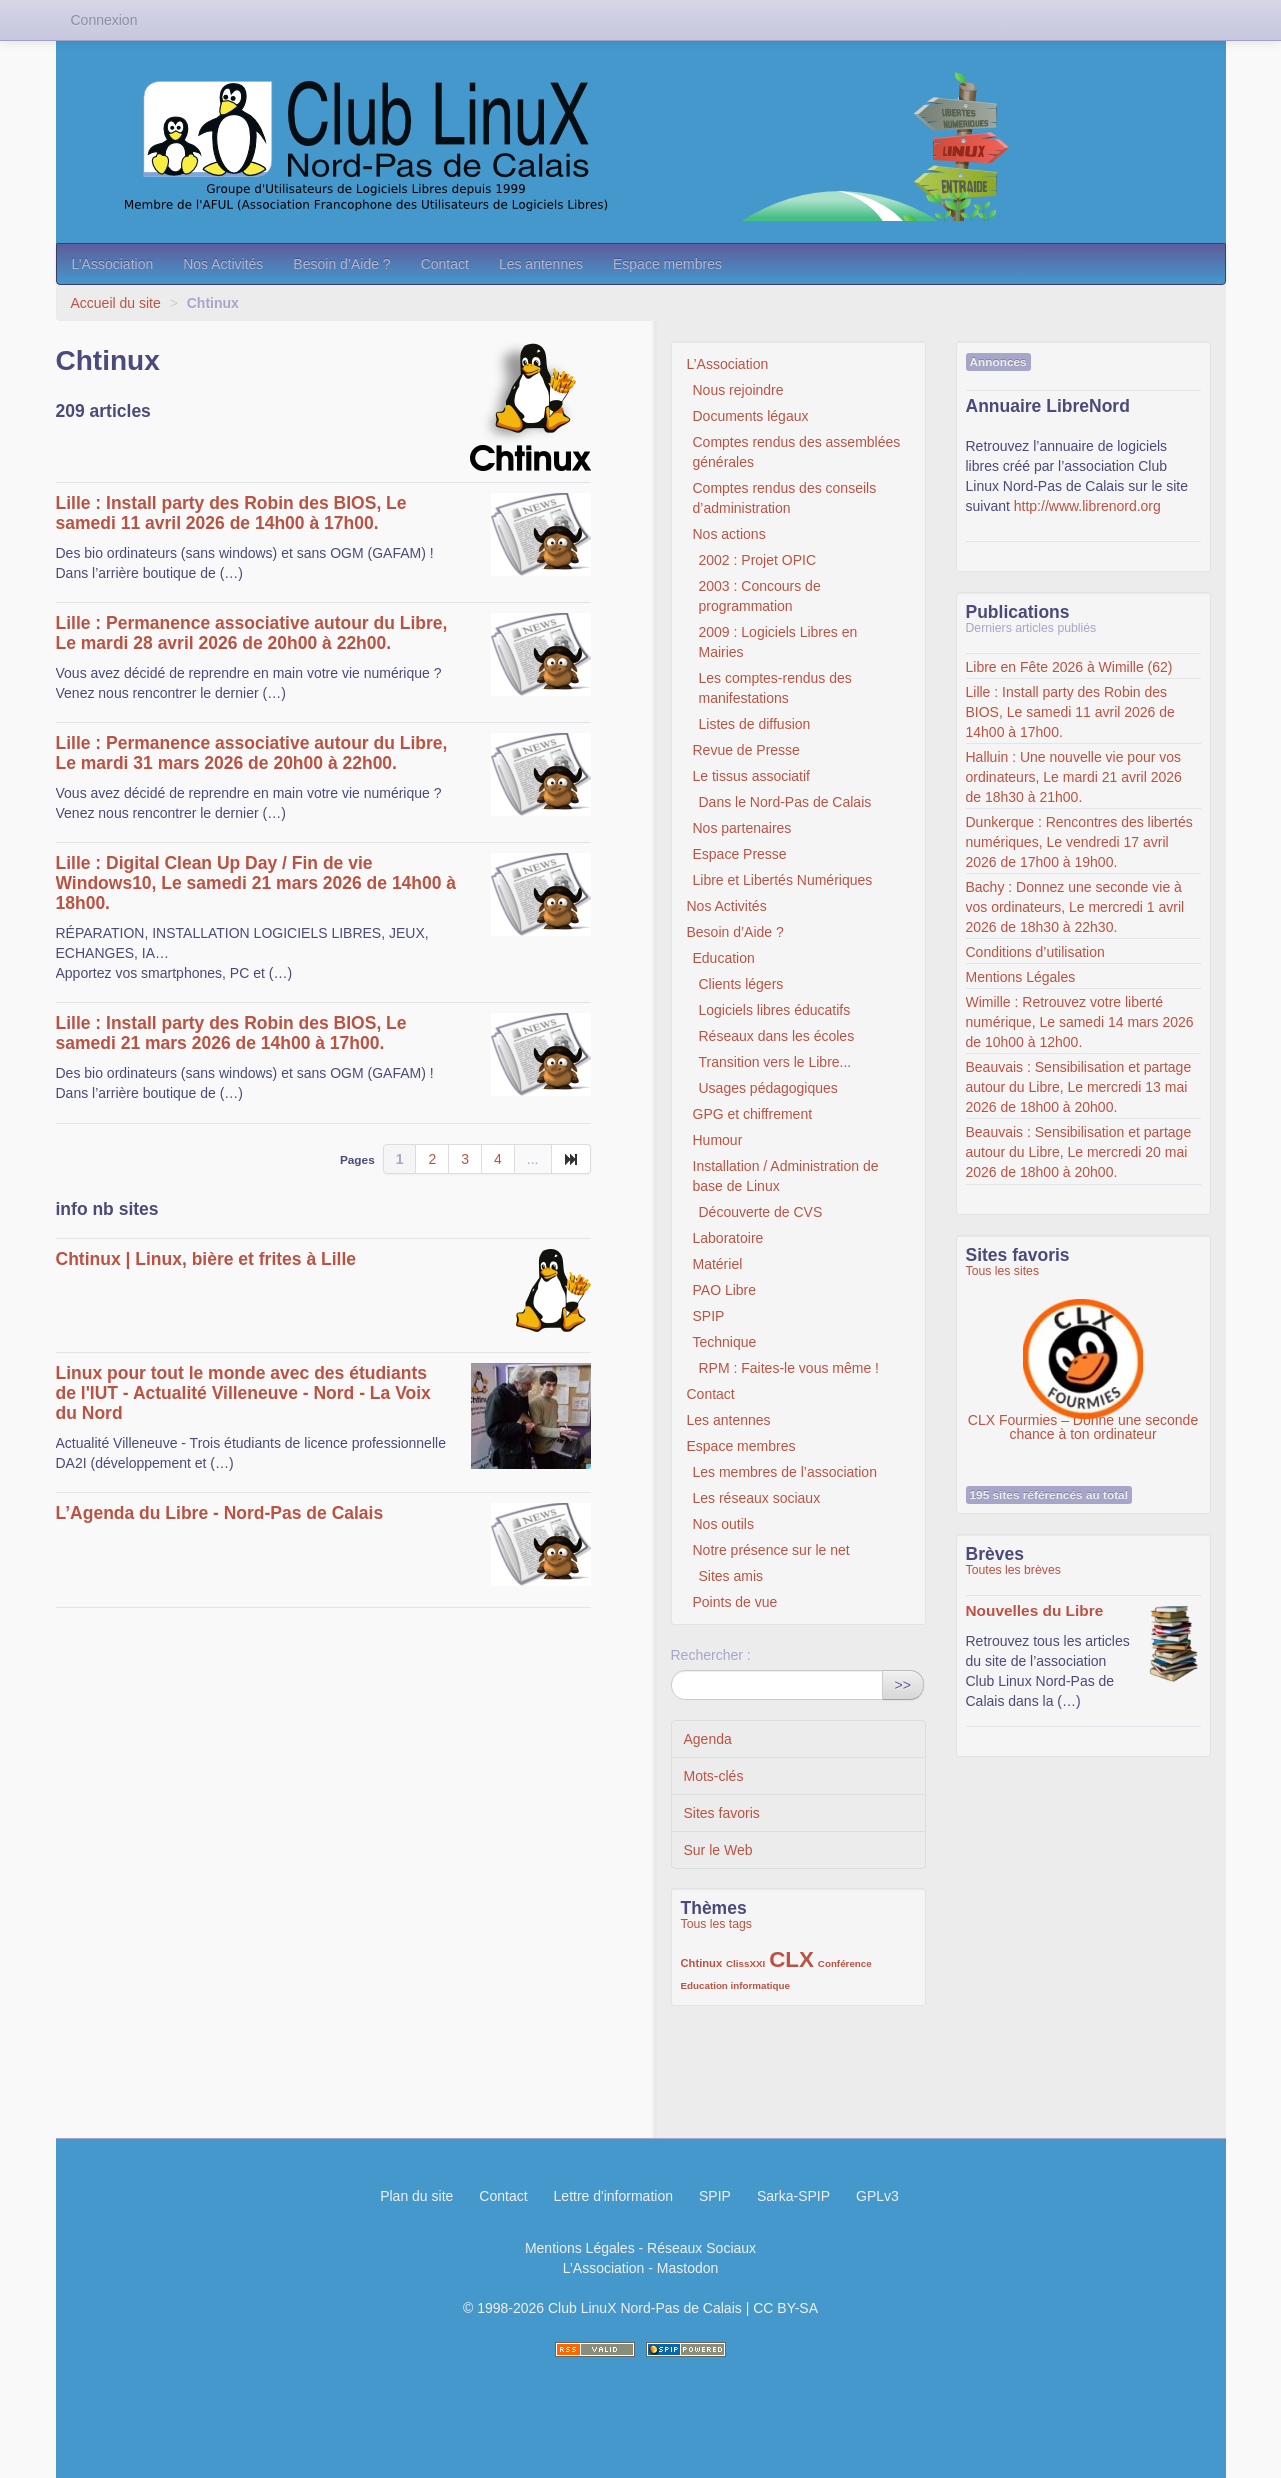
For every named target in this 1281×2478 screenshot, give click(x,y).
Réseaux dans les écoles (777, 1036)
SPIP (709, 1316)
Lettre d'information (613, 2196)
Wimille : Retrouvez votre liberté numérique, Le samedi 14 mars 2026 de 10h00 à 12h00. (1080, 1022)
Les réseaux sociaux (757, 1498)
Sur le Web (718, 1850)
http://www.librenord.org (1087, 506)
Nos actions (729, 534)
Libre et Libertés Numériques (783, 880)
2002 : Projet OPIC (758, 560)
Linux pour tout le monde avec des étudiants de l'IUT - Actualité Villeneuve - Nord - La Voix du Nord (243, 1393)
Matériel (718, 1264)
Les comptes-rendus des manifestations (775, 688)
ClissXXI (745, 1963)
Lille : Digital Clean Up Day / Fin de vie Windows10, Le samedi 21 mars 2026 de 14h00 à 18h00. (256, 883)
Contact (445, 264)
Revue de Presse (746, 750)
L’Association (113, 264)
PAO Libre (725, 1290)
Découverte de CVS (761, 1212)
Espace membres (667, 264)
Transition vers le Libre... (775, 1062)
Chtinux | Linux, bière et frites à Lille (206, 1259)
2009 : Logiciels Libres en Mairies (778, 642)
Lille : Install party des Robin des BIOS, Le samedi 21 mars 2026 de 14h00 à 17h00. (231, 1033)
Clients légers (741, 984)
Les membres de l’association (785, 1472)
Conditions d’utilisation (1035, 952)
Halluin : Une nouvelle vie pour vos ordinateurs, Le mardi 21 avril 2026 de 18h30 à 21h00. (1074, 777)
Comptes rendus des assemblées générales (797, 452)
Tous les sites (1003, 1271)
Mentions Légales (1021, 977)
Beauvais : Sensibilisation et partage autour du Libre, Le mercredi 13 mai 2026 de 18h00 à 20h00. (1079, 1087)
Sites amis (731, 1576)
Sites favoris (722, 1813)
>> (903, 1685)
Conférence (845, 1963)
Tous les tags (717, 1924)
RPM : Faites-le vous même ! (789, 1368)
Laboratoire (728, 1238)
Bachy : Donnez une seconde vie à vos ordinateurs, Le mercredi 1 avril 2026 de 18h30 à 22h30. (1075, 907)
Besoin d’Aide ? (341, 264)
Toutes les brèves (1013, 1570)
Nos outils (723, 1524)
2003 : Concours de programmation (760, 596)
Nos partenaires (742, 828)
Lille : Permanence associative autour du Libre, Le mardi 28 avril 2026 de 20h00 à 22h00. (252, 633)
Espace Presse (740, 854)
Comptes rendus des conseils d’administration (785, 498)
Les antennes (541, 264)
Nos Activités (223, 264)
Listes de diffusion (755, 724)
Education (724, 958)
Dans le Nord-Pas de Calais (785, 802)
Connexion (104, 20)
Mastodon (687, 2268)
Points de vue (735, 1602)
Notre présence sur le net (771, 1550)
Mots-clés (714, 1776)
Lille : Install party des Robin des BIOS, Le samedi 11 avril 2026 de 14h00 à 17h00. (231, 513)
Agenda (708, 1739)
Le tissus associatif (752, 776)
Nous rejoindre (738, 390)
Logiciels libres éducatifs (775, 1010)
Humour (718, 1140)
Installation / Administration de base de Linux (786, 1176)
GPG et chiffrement (753, 1114)
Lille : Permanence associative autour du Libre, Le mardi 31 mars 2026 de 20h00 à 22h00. (252, 753)
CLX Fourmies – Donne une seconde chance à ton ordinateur (1083, 1349)
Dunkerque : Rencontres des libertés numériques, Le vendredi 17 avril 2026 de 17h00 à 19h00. (1079, 842)
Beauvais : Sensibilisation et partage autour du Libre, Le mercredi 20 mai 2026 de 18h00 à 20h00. (1079, 1152)
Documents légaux (751, 416)
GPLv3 (877, 2196)
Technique (725, 1342)
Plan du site (416, 2196)
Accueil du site (116, 303)
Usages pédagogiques (768, 1088)
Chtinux (702, 1963)
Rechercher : (711, 1655)
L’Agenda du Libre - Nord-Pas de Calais (220, 1513)
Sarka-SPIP (793, 2196)
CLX (791, 1959)
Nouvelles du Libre (1035, 1610)
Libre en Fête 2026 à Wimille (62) (1069, 667)
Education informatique (735, 1985)
